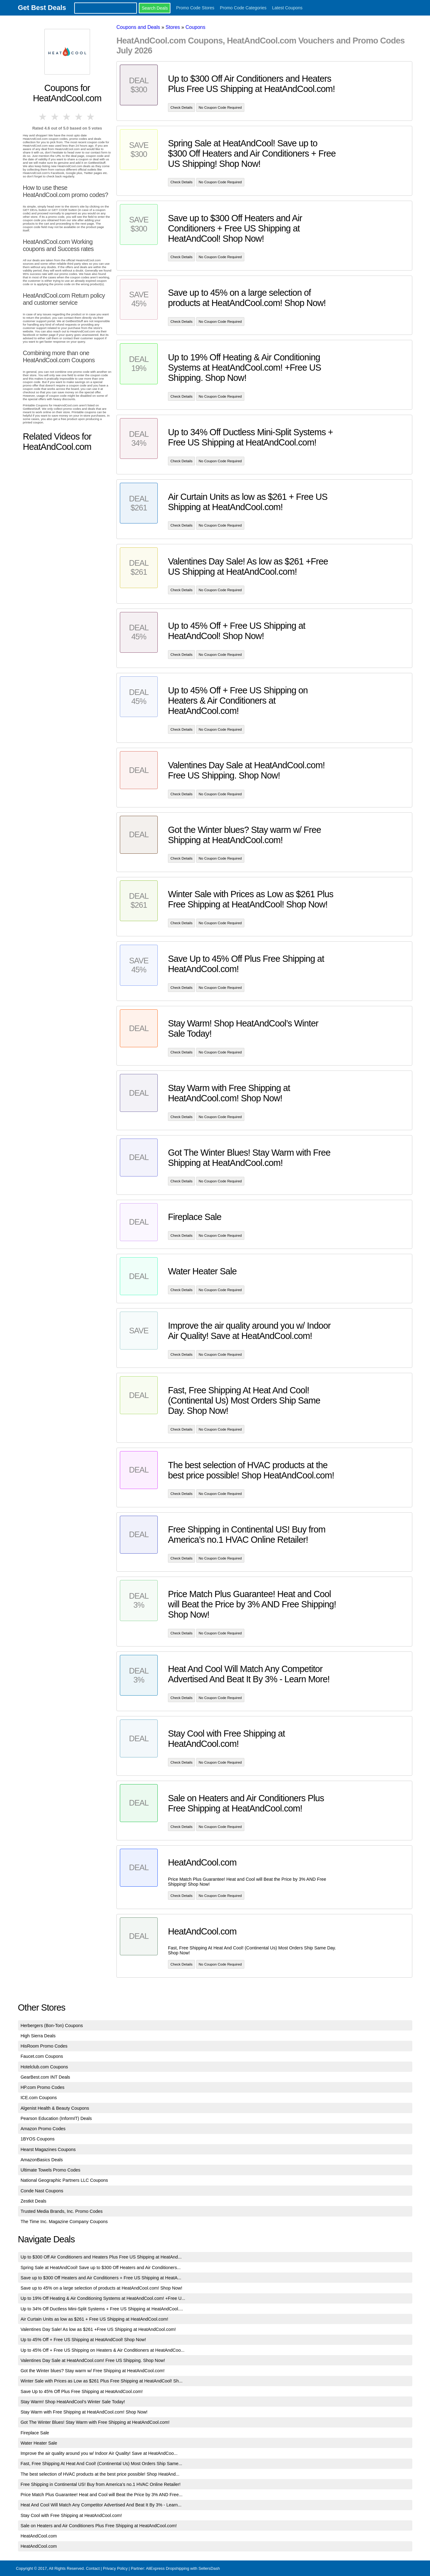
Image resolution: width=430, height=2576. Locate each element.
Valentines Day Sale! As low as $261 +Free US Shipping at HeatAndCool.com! (98, 2329)
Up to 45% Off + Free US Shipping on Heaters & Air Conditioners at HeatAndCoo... (102, 2350)
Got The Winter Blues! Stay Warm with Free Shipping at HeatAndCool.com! (95, 2422)
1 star (43, 117)
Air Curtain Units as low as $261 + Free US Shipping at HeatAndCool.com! (94, 2319)
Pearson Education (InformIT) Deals (56, 2118)
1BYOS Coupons (37, 2138)
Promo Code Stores (195, 7)
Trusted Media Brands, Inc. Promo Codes (61, 2211)
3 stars (67, 117)
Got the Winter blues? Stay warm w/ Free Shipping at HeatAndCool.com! (92, 2370)
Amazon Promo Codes (43, 2128)
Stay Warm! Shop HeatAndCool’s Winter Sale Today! (72, 2401)
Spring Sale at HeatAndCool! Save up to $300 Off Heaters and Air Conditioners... (100, 2267)
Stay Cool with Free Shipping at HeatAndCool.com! (71, 2515)
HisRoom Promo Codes (43, 2046)
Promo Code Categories (243, 7)
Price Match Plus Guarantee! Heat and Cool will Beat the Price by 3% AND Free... (101, 2494)
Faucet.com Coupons (41, 2056)
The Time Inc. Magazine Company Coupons (64, 2221)
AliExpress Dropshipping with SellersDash (183, 2568)
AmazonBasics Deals (41, 2159)
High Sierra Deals (38, 2035)
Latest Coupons (287, 7)
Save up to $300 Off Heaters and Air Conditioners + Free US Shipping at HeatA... (100, 2277)
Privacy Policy (115, 2568)
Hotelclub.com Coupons (44, 2066)
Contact (93, 2568)
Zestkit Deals (33, 2201)
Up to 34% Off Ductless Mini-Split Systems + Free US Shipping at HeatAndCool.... (101, 2308)
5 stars (91, 117)
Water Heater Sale (38, 2443)
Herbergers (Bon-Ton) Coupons (51, 2025)
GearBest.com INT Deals (45, 2077)
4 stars (79, 117)
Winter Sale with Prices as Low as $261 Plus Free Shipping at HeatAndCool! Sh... (101, 2380)
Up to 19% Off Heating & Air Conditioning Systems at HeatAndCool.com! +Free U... (102, 2298)
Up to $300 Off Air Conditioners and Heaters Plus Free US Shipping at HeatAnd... (101, 2256)
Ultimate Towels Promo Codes (50, 2169)
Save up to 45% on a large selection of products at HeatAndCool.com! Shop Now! (101, 2288)
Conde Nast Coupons (41, 2190)
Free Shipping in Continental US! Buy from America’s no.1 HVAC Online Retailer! (100, 2484)
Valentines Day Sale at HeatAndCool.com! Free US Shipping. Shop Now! (92, 2360)
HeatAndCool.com (38, 2535)
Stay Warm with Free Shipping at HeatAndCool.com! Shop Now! (83, 2411)
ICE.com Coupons (38, 2097)
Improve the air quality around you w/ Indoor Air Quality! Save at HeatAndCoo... (99, 2453)
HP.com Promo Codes (42, 2087)
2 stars (55, 117)
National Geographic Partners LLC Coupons (64, 2180)
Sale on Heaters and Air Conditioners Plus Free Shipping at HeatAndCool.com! (98, 2525)
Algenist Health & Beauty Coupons (54, 2108)
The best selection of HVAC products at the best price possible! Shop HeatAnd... (99, 2474)
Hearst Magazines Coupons (48, 2149)
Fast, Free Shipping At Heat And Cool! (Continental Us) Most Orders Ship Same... (101, 2463)
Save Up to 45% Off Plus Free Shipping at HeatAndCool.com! (81, 2391)
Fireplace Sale (34, 2432)
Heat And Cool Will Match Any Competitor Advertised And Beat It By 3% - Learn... (100, 2504)
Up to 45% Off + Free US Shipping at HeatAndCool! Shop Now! (83, 2339)
